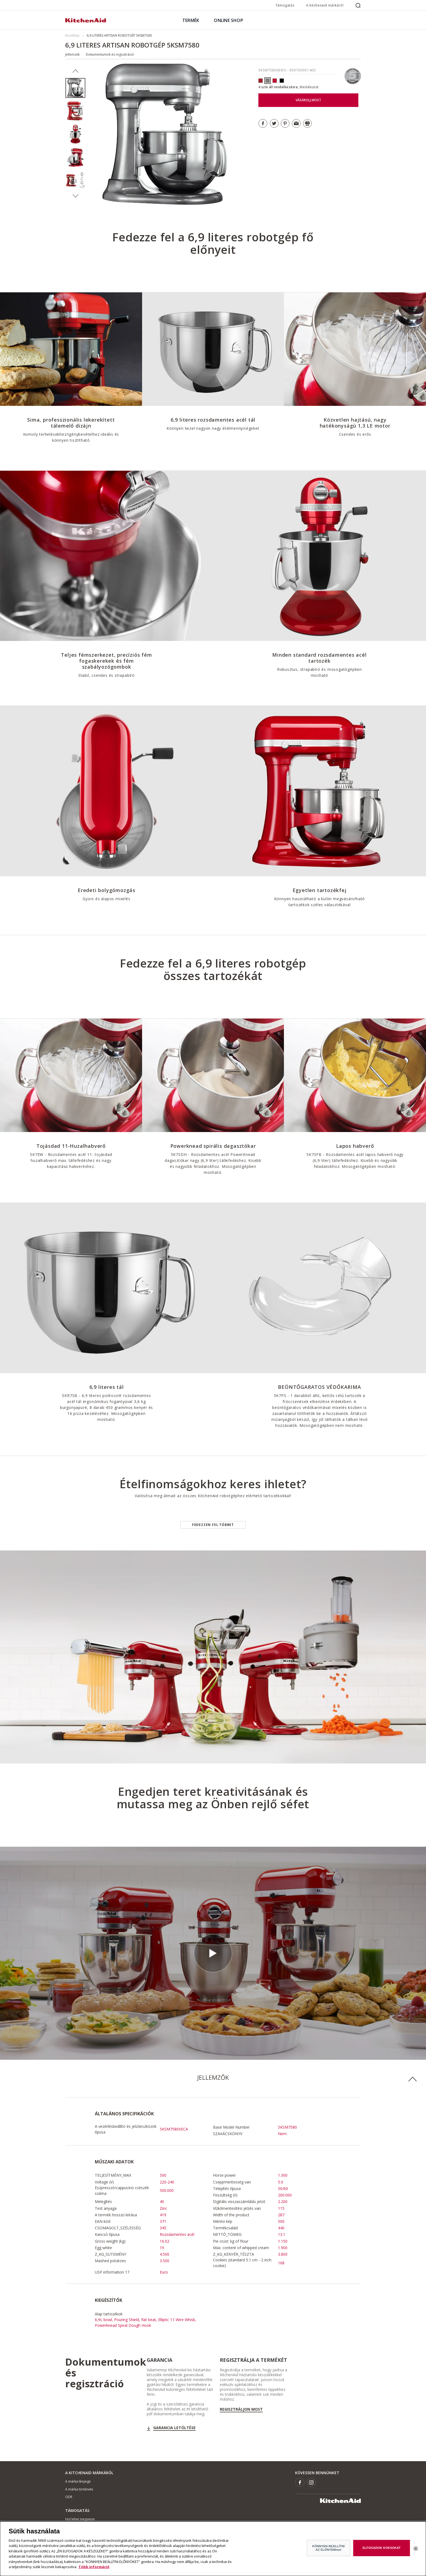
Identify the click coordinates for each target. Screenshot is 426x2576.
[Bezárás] (416, 2549)
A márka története (79, 2489)
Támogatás (284, 5)
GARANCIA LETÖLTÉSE (174, 2427)
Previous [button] (75, 71)
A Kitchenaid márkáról (325, 5)
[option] (75, 88)
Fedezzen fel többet (213, 1524)
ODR (68, 2497)
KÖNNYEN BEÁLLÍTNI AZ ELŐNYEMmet (328, 2548)
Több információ (94, 2566)
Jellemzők (72, 54)
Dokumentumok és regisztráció (110, 54)
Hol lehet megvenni (80, 2519)
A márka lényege (78, 2481)
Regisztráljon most (241, 2409)
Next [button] (75, 196)
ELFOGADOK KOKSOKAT (382, 2547)
